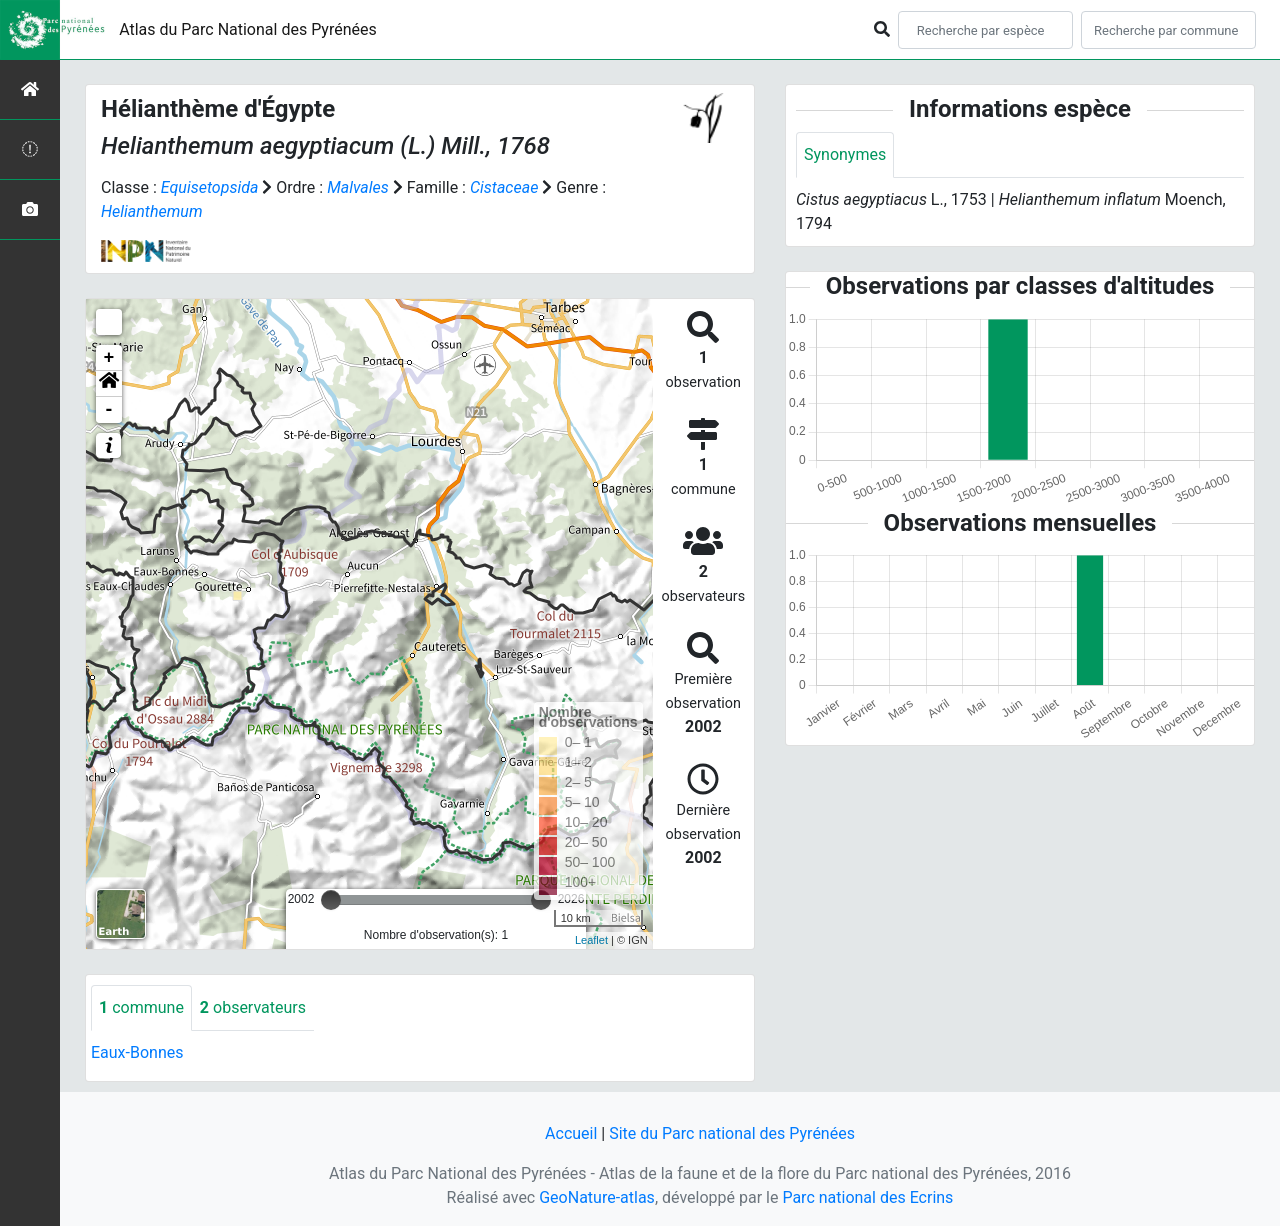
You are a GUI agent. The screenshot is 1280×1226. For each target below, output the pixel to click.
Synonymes (845, 154)
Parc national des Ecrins (867, 1197)
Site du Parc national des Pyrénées (732, 1133)
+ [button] (109, 358)
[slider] (331, 900)
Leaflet (591, 940)
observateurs (253, 1007)
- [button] (109, 410)
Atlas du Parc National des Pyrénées (248, 29)
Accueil (571, 1133)
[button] (109, 384)
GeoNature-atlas (597, 1197)
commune (141, 1007)
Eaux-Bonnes (137, 1052)
